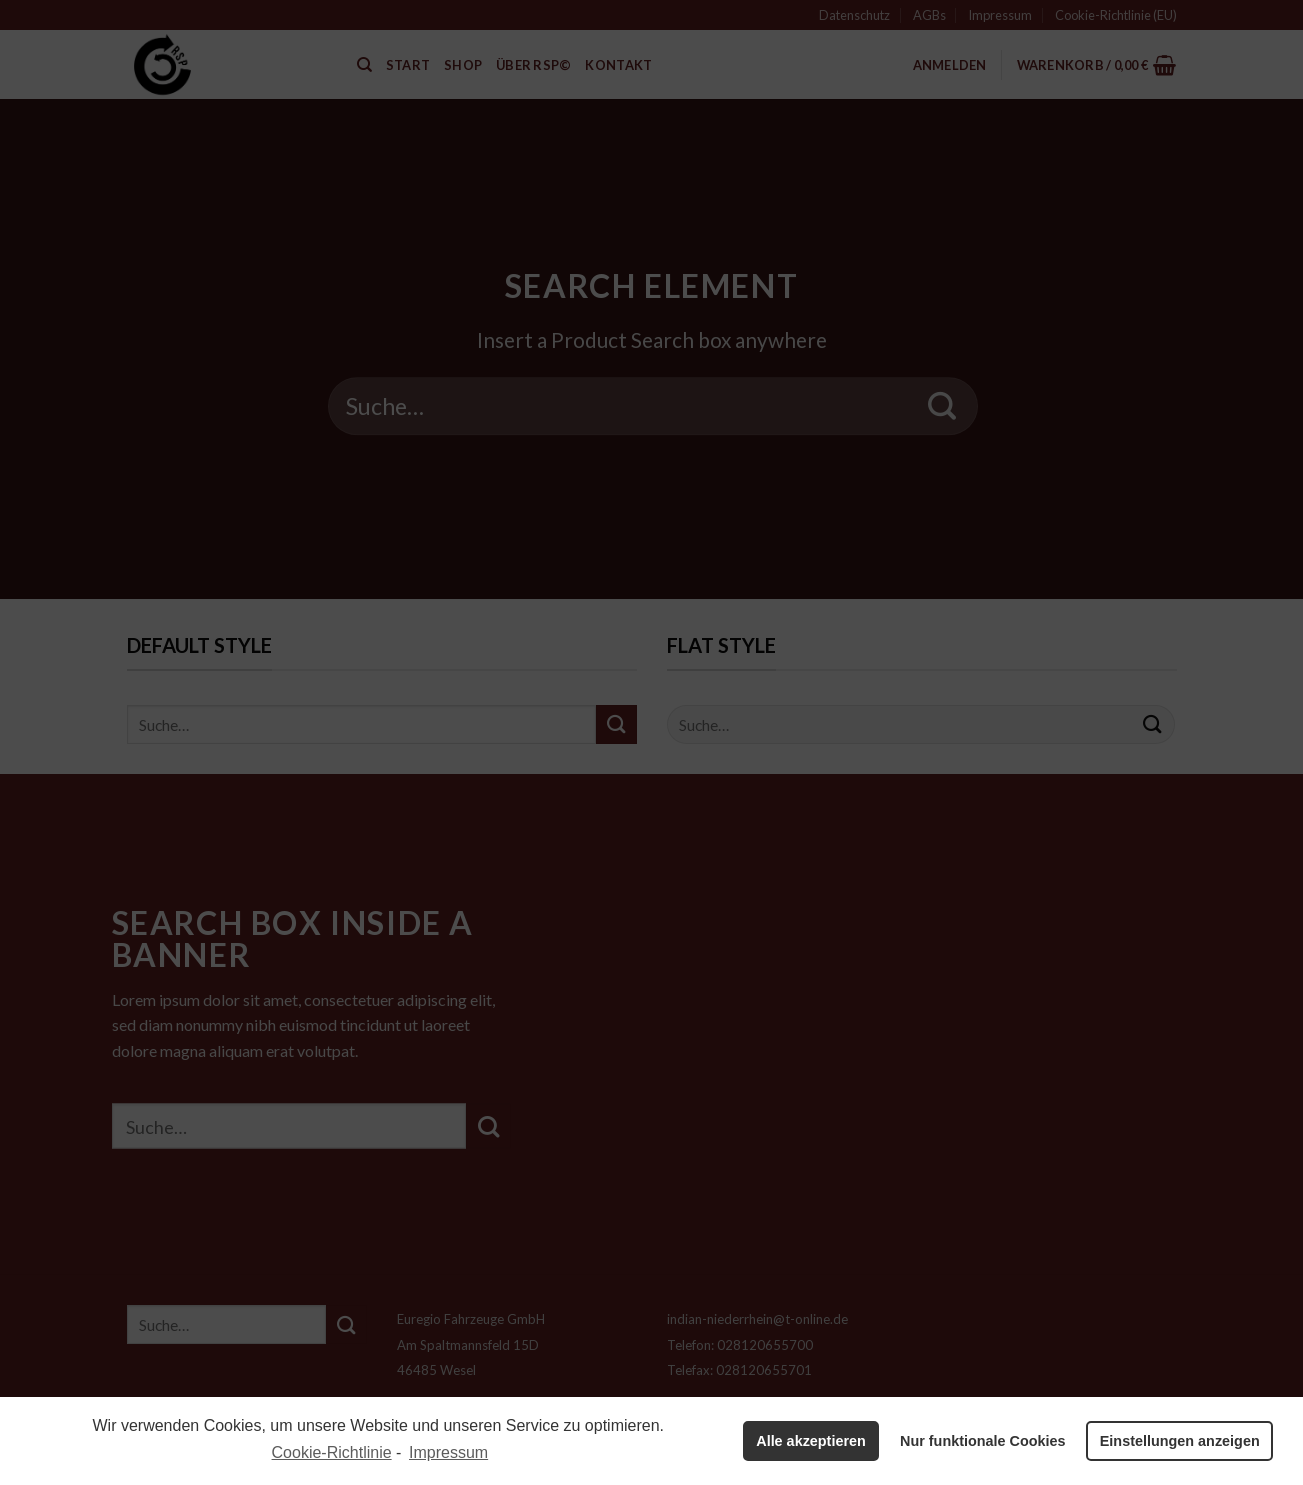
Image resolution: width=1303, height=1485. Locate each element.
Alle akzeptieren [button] (811, 1441)
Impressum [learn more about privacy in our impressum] (448, 1452)
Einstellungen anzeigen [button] (1180, 1441)
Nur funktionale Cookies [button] (983, 1441)
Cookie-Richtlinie (332, 1452)
